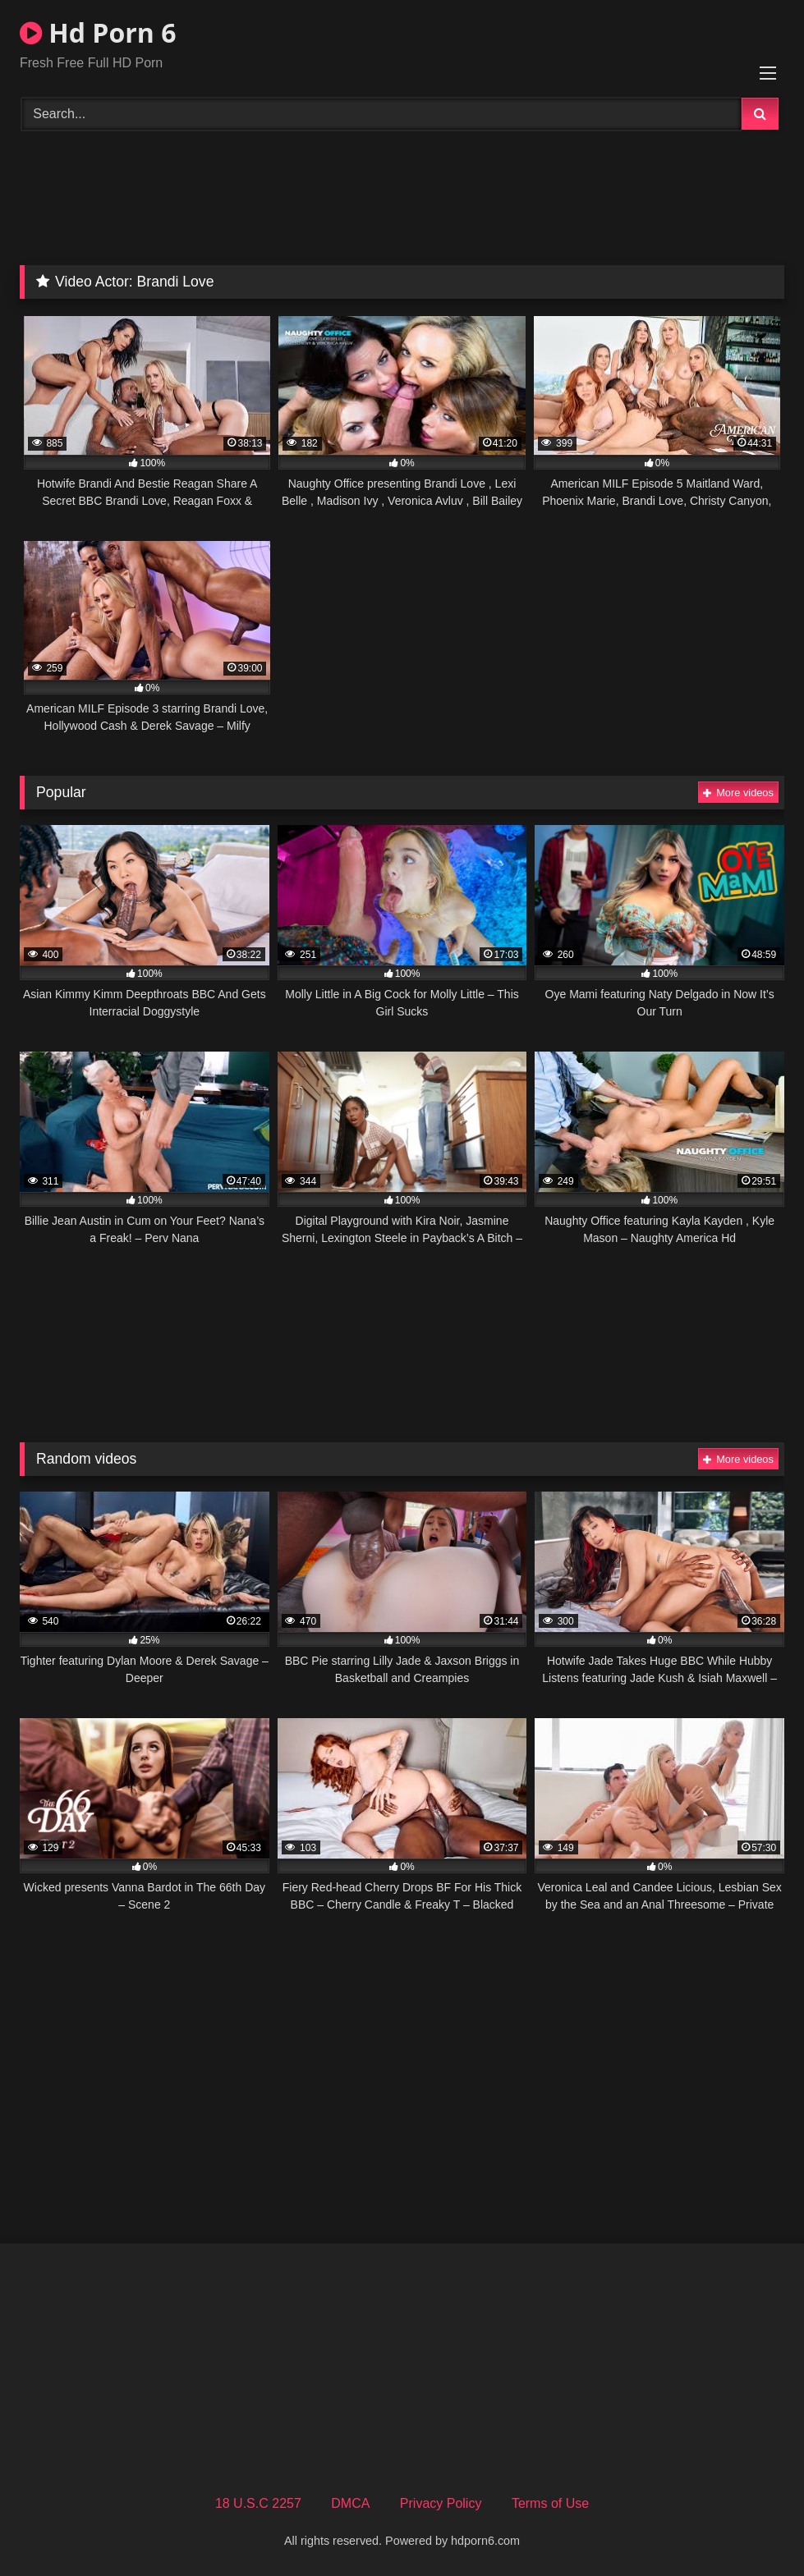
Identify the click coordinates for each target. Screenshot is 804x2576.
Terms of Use (550, 2503)
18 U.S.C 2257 (258, 2503)
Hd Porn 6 (98, 32)
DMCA (350, 2503)
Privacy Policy (441, 2503)
